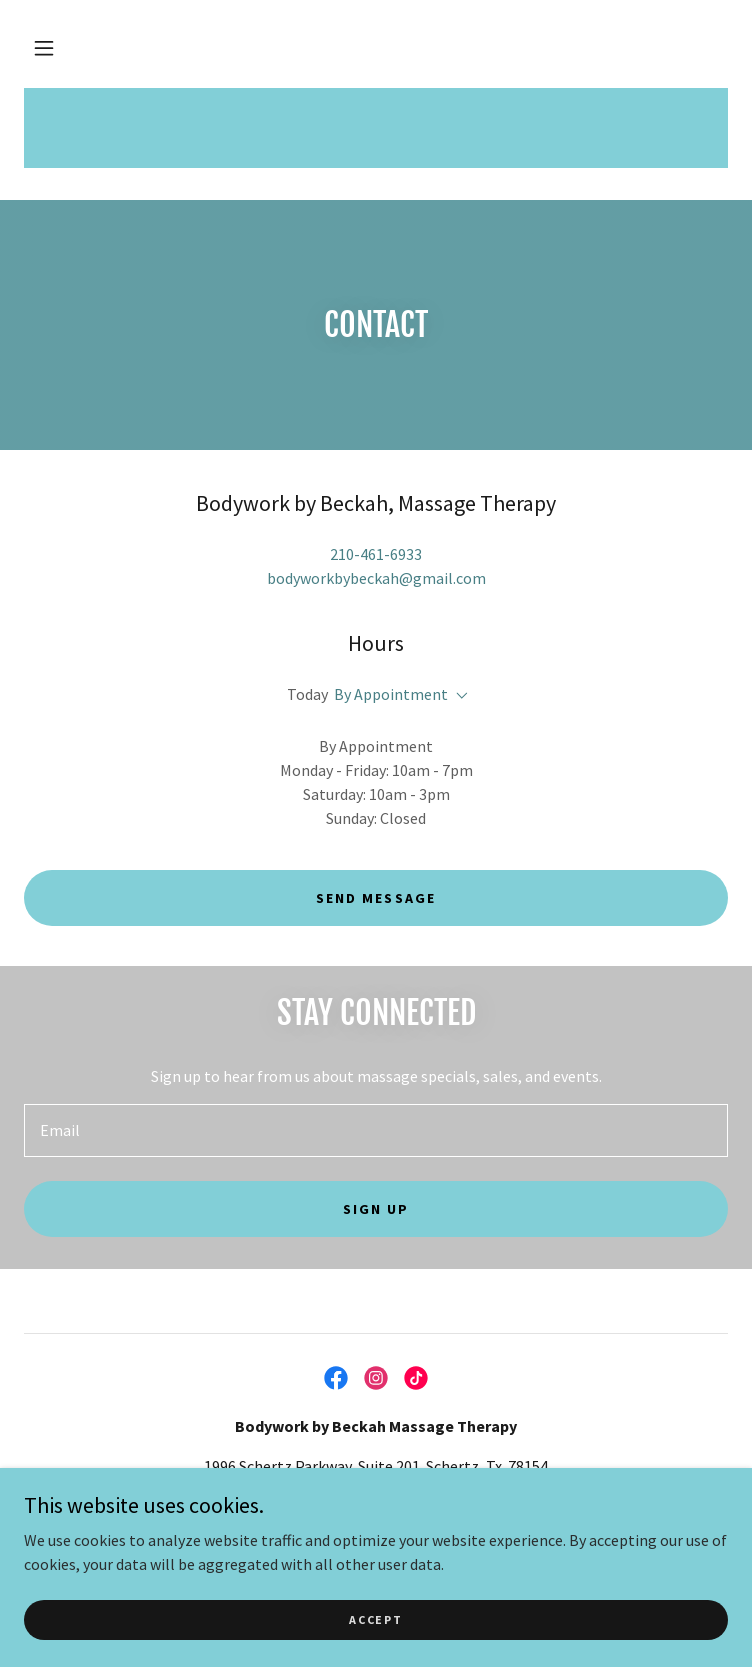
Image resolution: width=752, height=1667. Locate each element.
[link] (336, 1378)
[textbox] (376, 1130)
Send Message (375, 898)
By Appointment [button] (391, 694)
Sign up (376, 1209)
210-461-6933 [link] (376, 554)
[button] (44, 48)
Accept (375, 1619)
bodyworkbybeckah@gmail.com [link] (376, 578)
